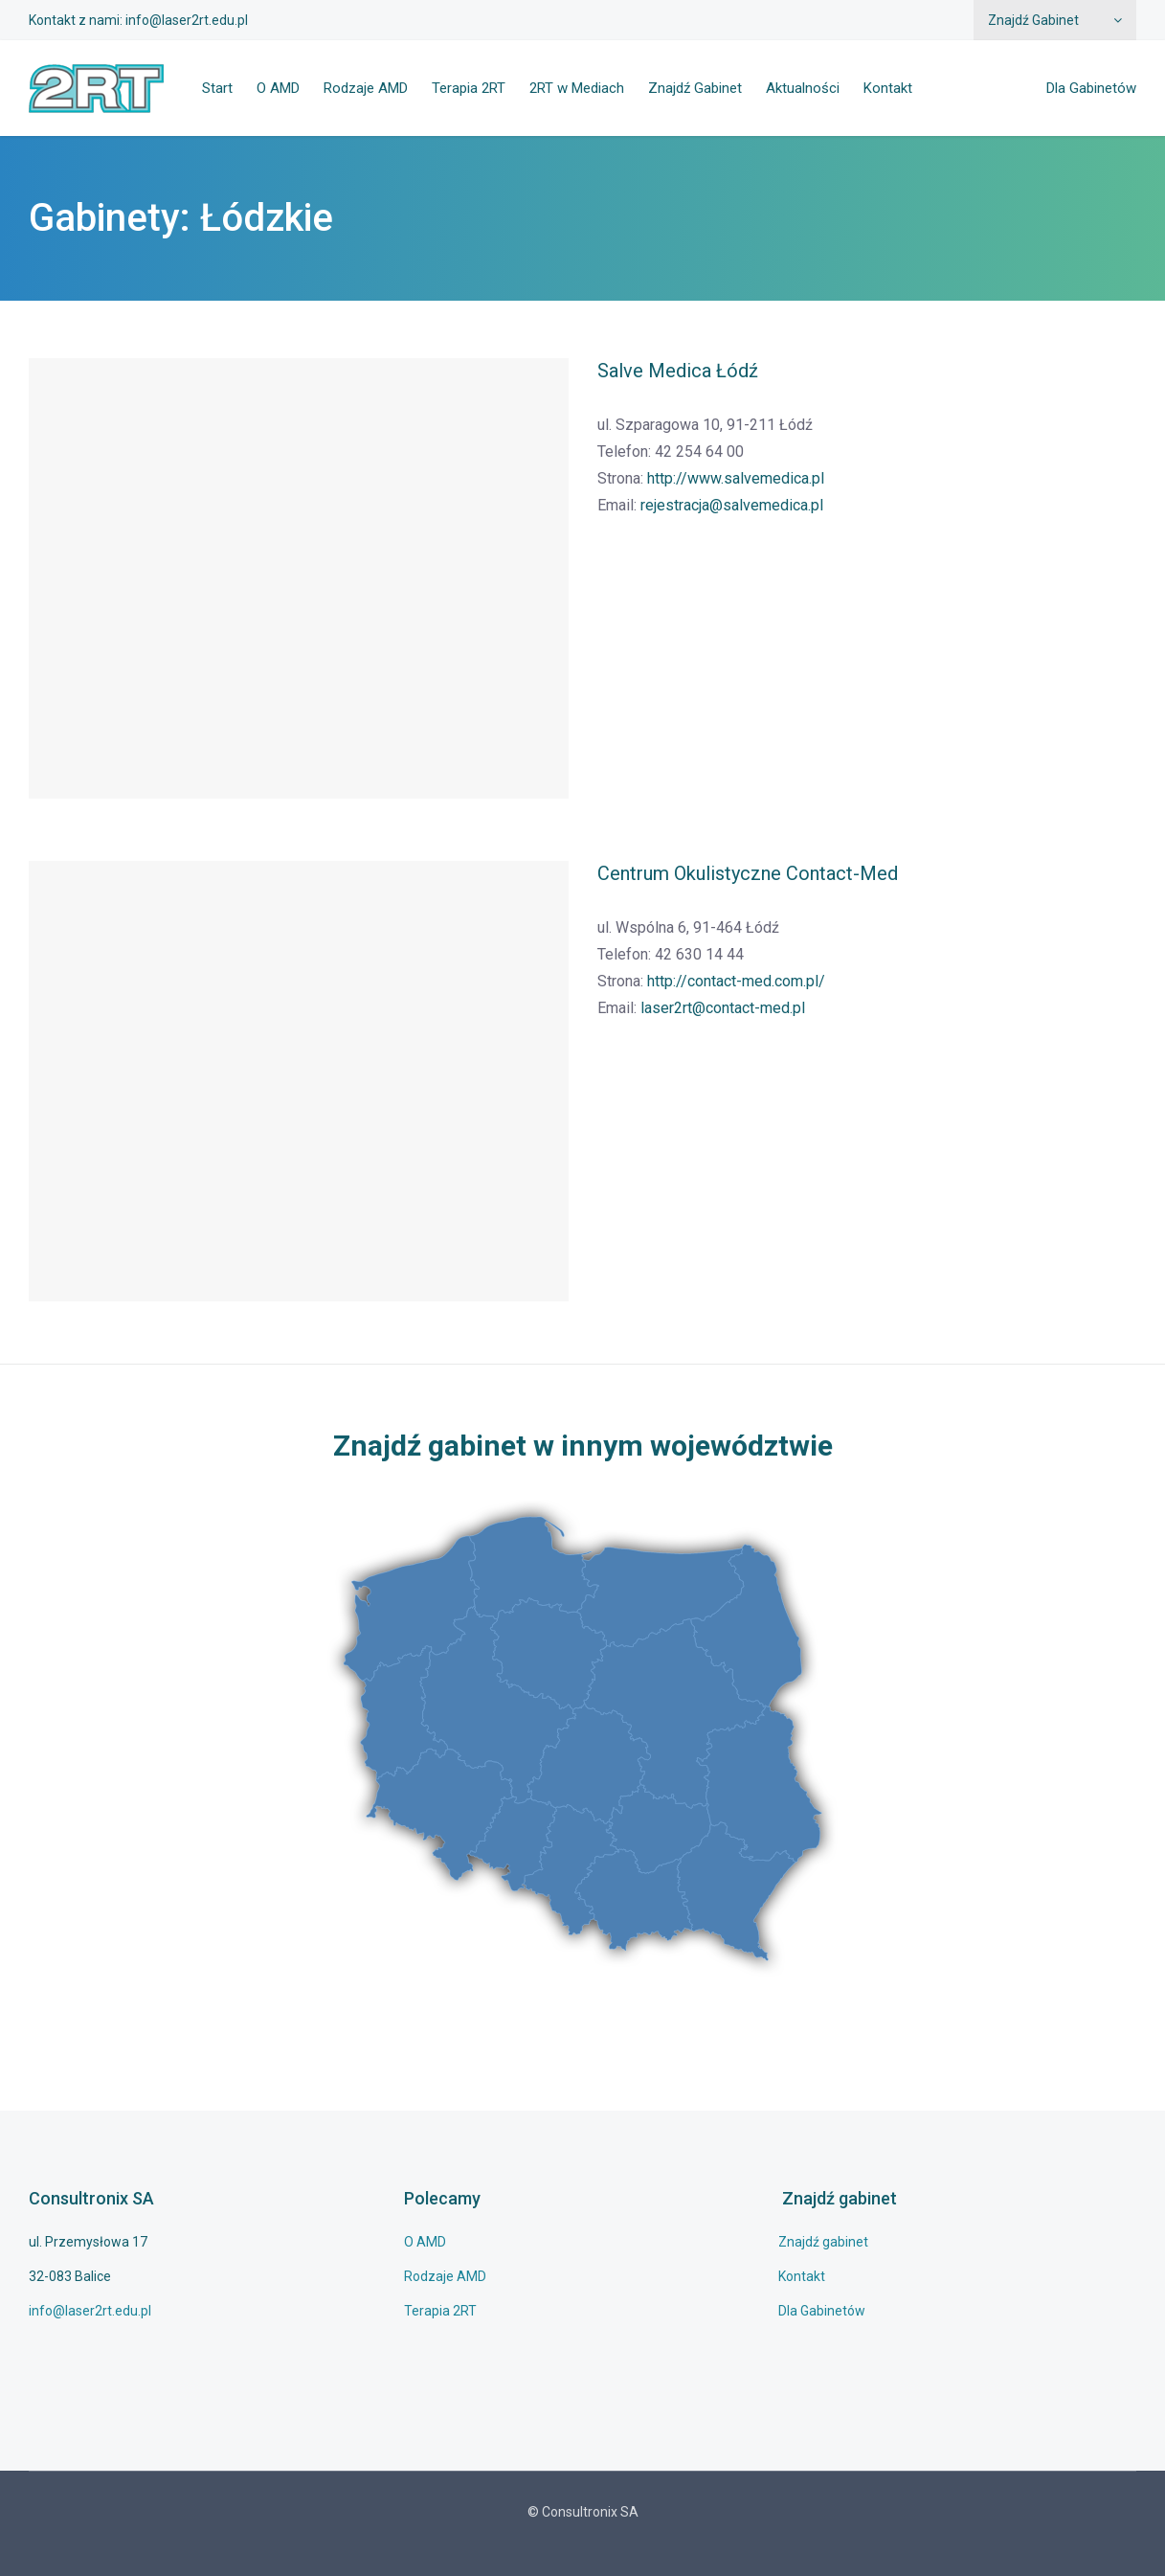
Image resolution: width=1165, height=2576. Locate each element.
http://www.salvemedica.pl (735, 478)
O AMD (278, 88)
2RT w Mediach (576, 88)
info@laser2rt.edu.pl (186, 20)
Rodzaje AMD (366, 88)
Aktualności (803, 88)
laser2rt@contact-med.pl (722, 1008)
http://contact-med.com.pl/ (736, 981)
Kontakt (887, 88)
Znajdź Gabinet (1033, 20)
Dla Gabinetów (1091, 88)
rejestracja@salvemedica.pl (731, 505)
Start (217, 88)
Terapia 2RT (468, 88)
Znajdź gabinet (823, 2241)
